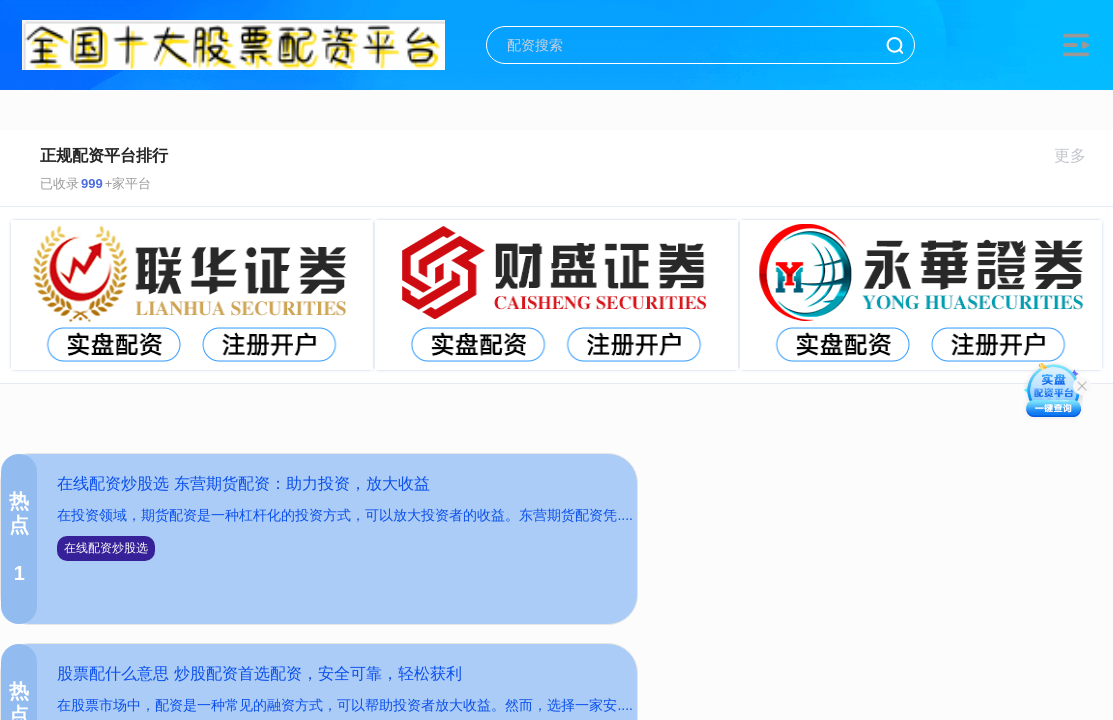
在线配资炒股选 (106, 548)
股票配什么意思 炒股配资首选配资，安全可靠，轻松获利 (259, 673)
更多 (1078, 155)
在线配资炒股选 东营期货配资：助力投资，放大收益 (243, 483)
